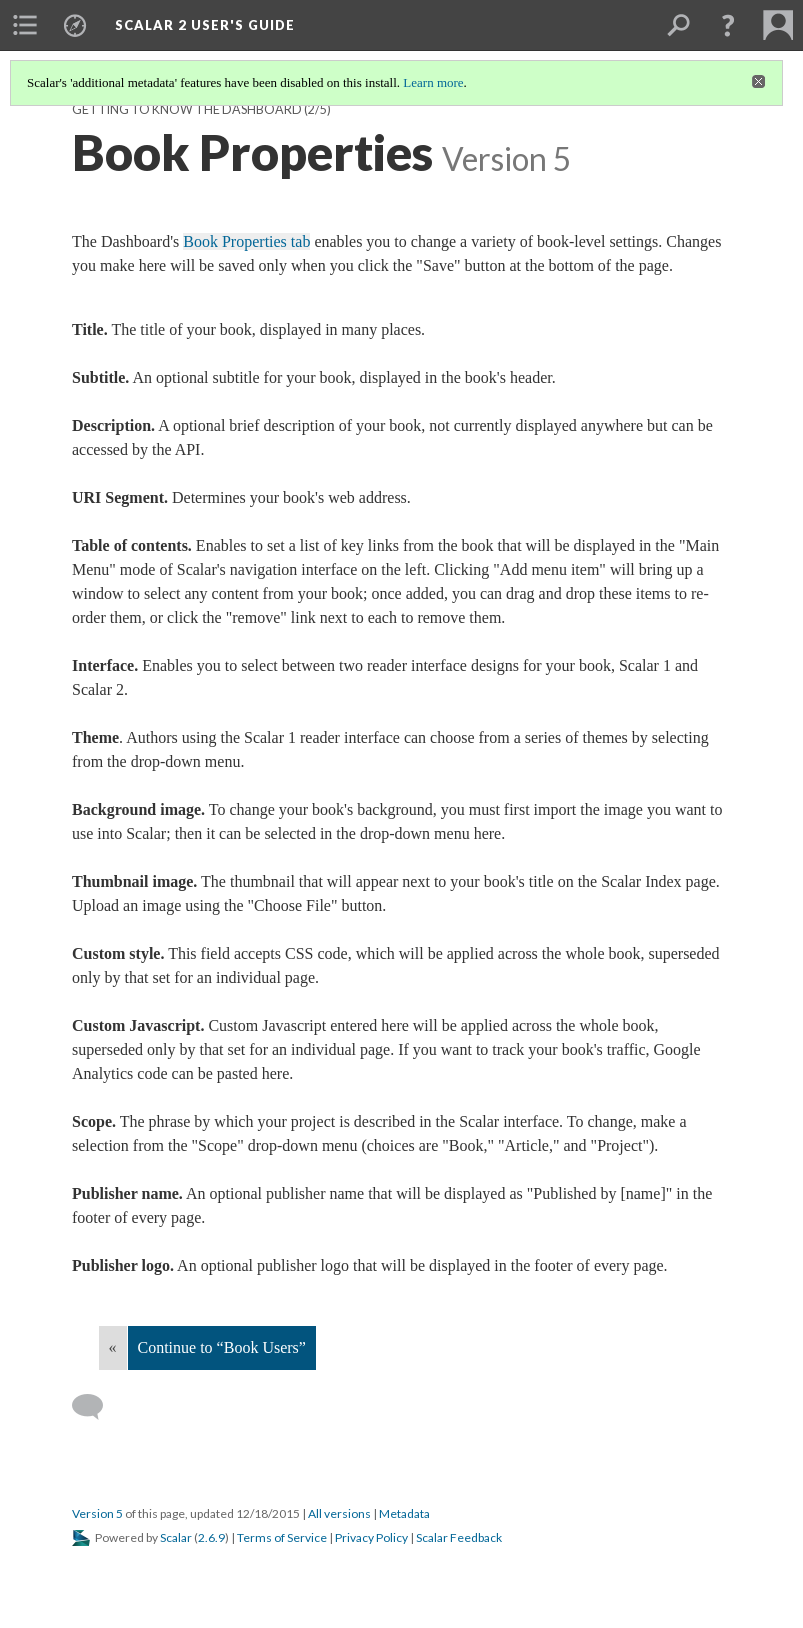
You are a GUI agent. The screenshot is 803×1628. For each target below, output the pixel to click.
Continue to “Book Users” (222, 1347)
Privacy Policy (371, 1537)
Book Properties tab (246, 241)
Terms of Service (282, 1537)
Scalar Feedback (459, 1537)
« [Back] (113, 1347)
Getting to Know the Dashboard (187, 109)
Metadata (404, 1513)
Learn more (433, 82)
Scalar (176, 1537)
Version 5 (97, 1513)
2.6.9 (211, 1537)
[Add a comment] (96, 1407)
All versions (339, 1513)
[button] (728, 25)
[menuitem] (25, 25)
